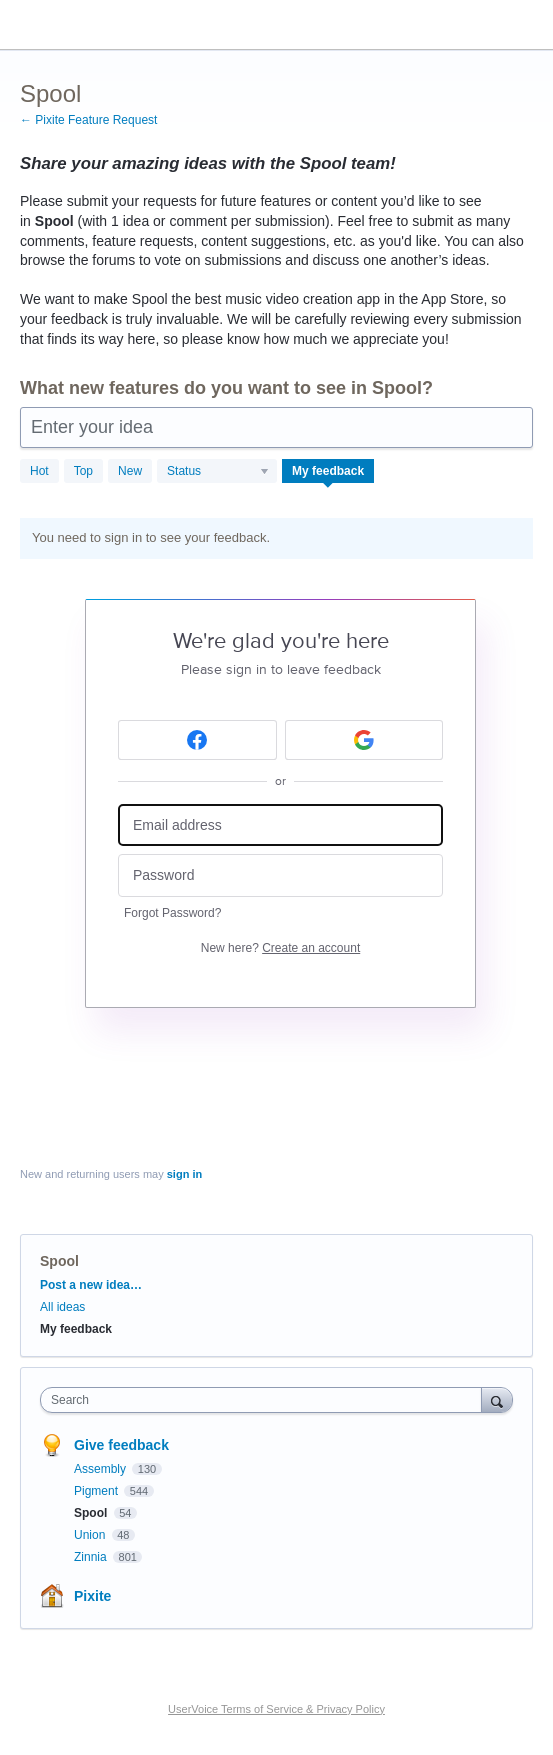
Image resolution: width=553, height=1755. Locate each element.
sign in (184, 1174)
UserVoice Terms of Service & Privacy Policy (276, 1709)
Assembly (101, 1469)
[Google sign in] (364, 740)
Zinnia (92, 1557)
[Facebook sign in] (197, 740)
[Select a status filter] (218, 472)
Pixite (92, 1596)
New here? (280, 948)
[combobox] (265, 1400)
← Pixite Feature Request (88, 120)
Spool (92, 1513)
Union (91, 1535)
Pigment (97, 1491)
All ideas (62, 1307)
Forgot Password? (172, 913)
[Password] (280, 875)
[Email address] (280, 825)
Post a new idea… (91, 1285)
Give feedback (121, 1445)
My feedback (328, 471)
